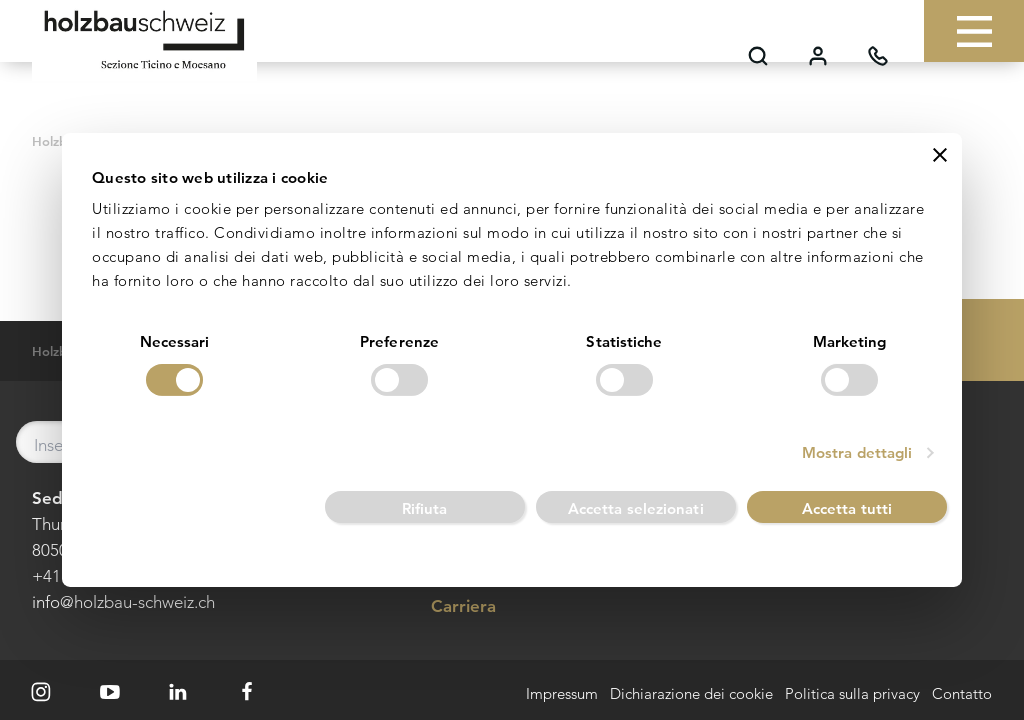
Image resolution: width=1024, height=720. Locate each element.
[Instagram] (41, 692)
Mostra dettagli (857, 452)
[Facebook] (247, 692)
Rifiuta (425, 508)
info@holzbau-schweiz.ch (123, 602)
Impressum (562, 694)
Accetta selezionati (636, 508)
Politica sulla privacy (852, 694)
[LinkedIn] (179, 692)
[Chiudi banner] (940, 155)
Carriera (449, 607)
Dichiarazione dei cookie (691, 694)
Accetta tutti (847, 508)
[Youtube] (110, 692)
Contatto (962, 694)
